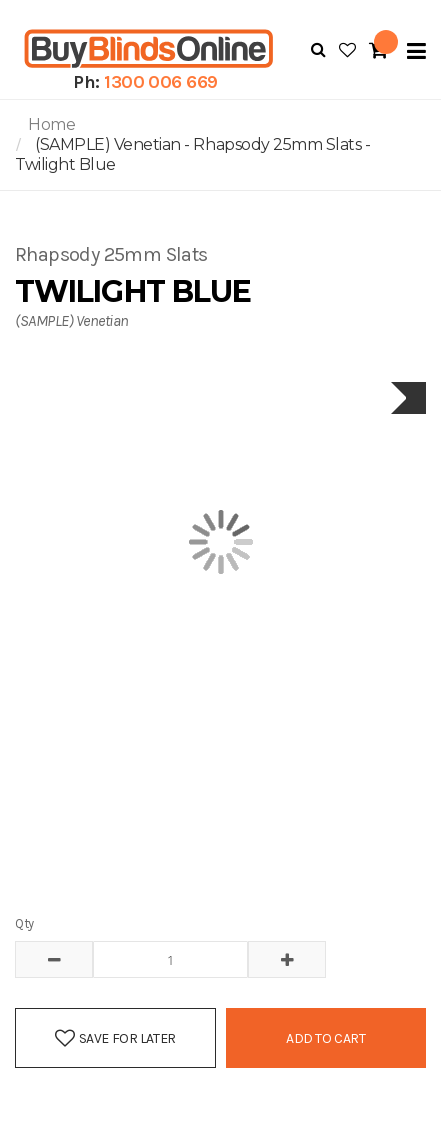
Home (51, 124)
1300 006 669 (161, 82)
